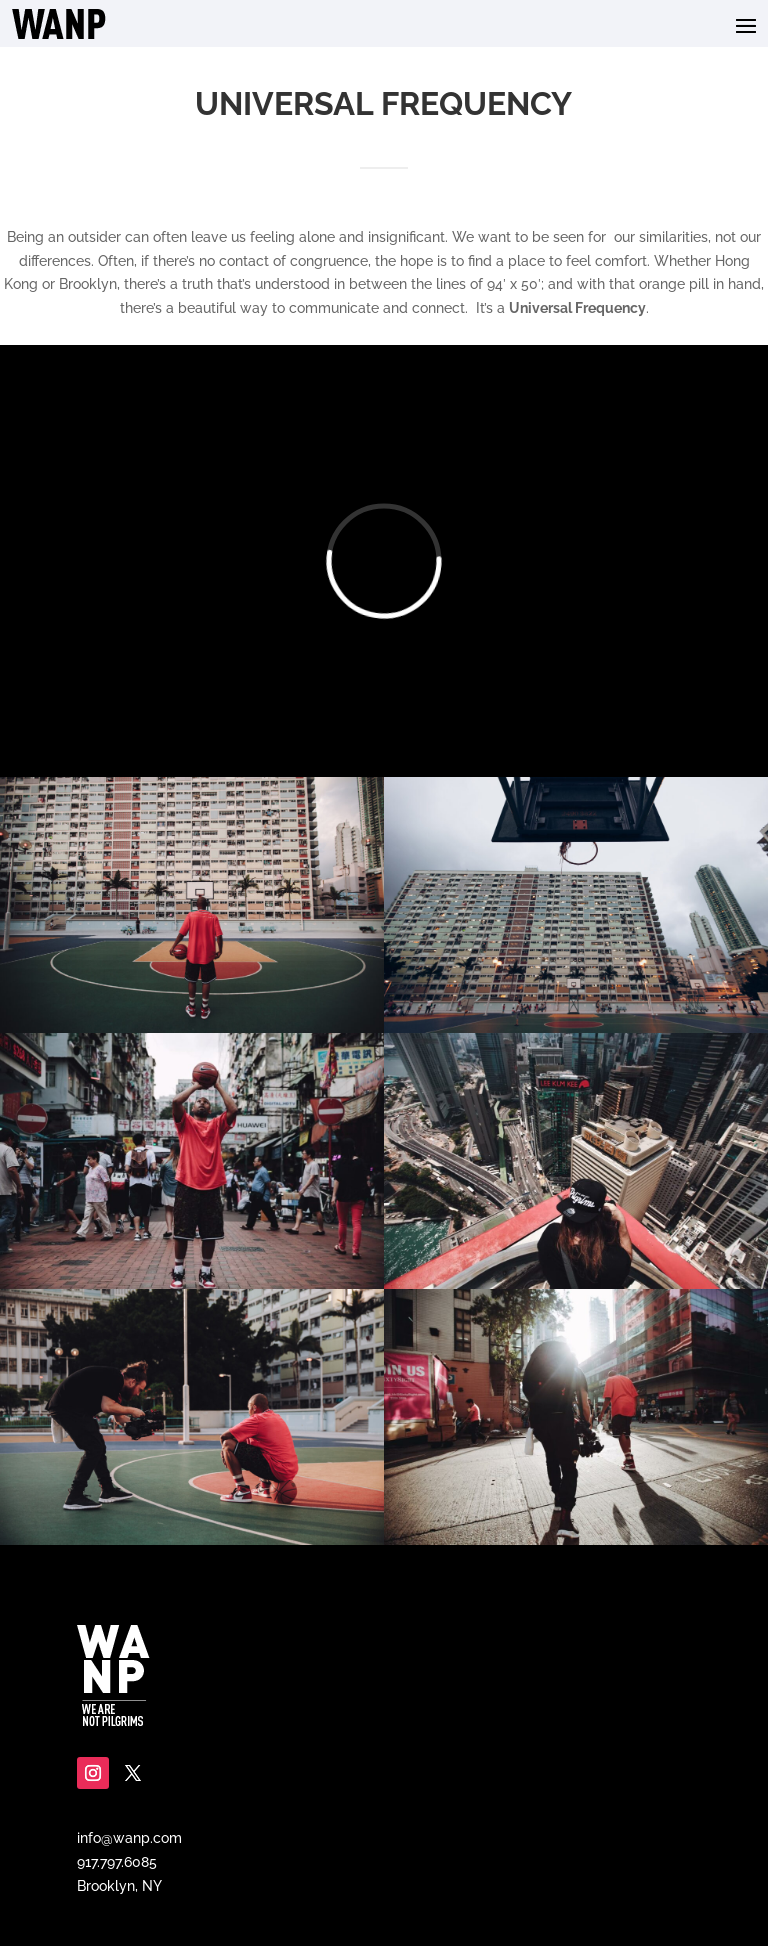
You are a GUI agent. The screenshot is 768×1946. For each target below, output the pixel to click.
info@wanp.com (129, 1838)
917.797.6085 (117, 1862)
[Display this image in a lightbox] (192, 905)
